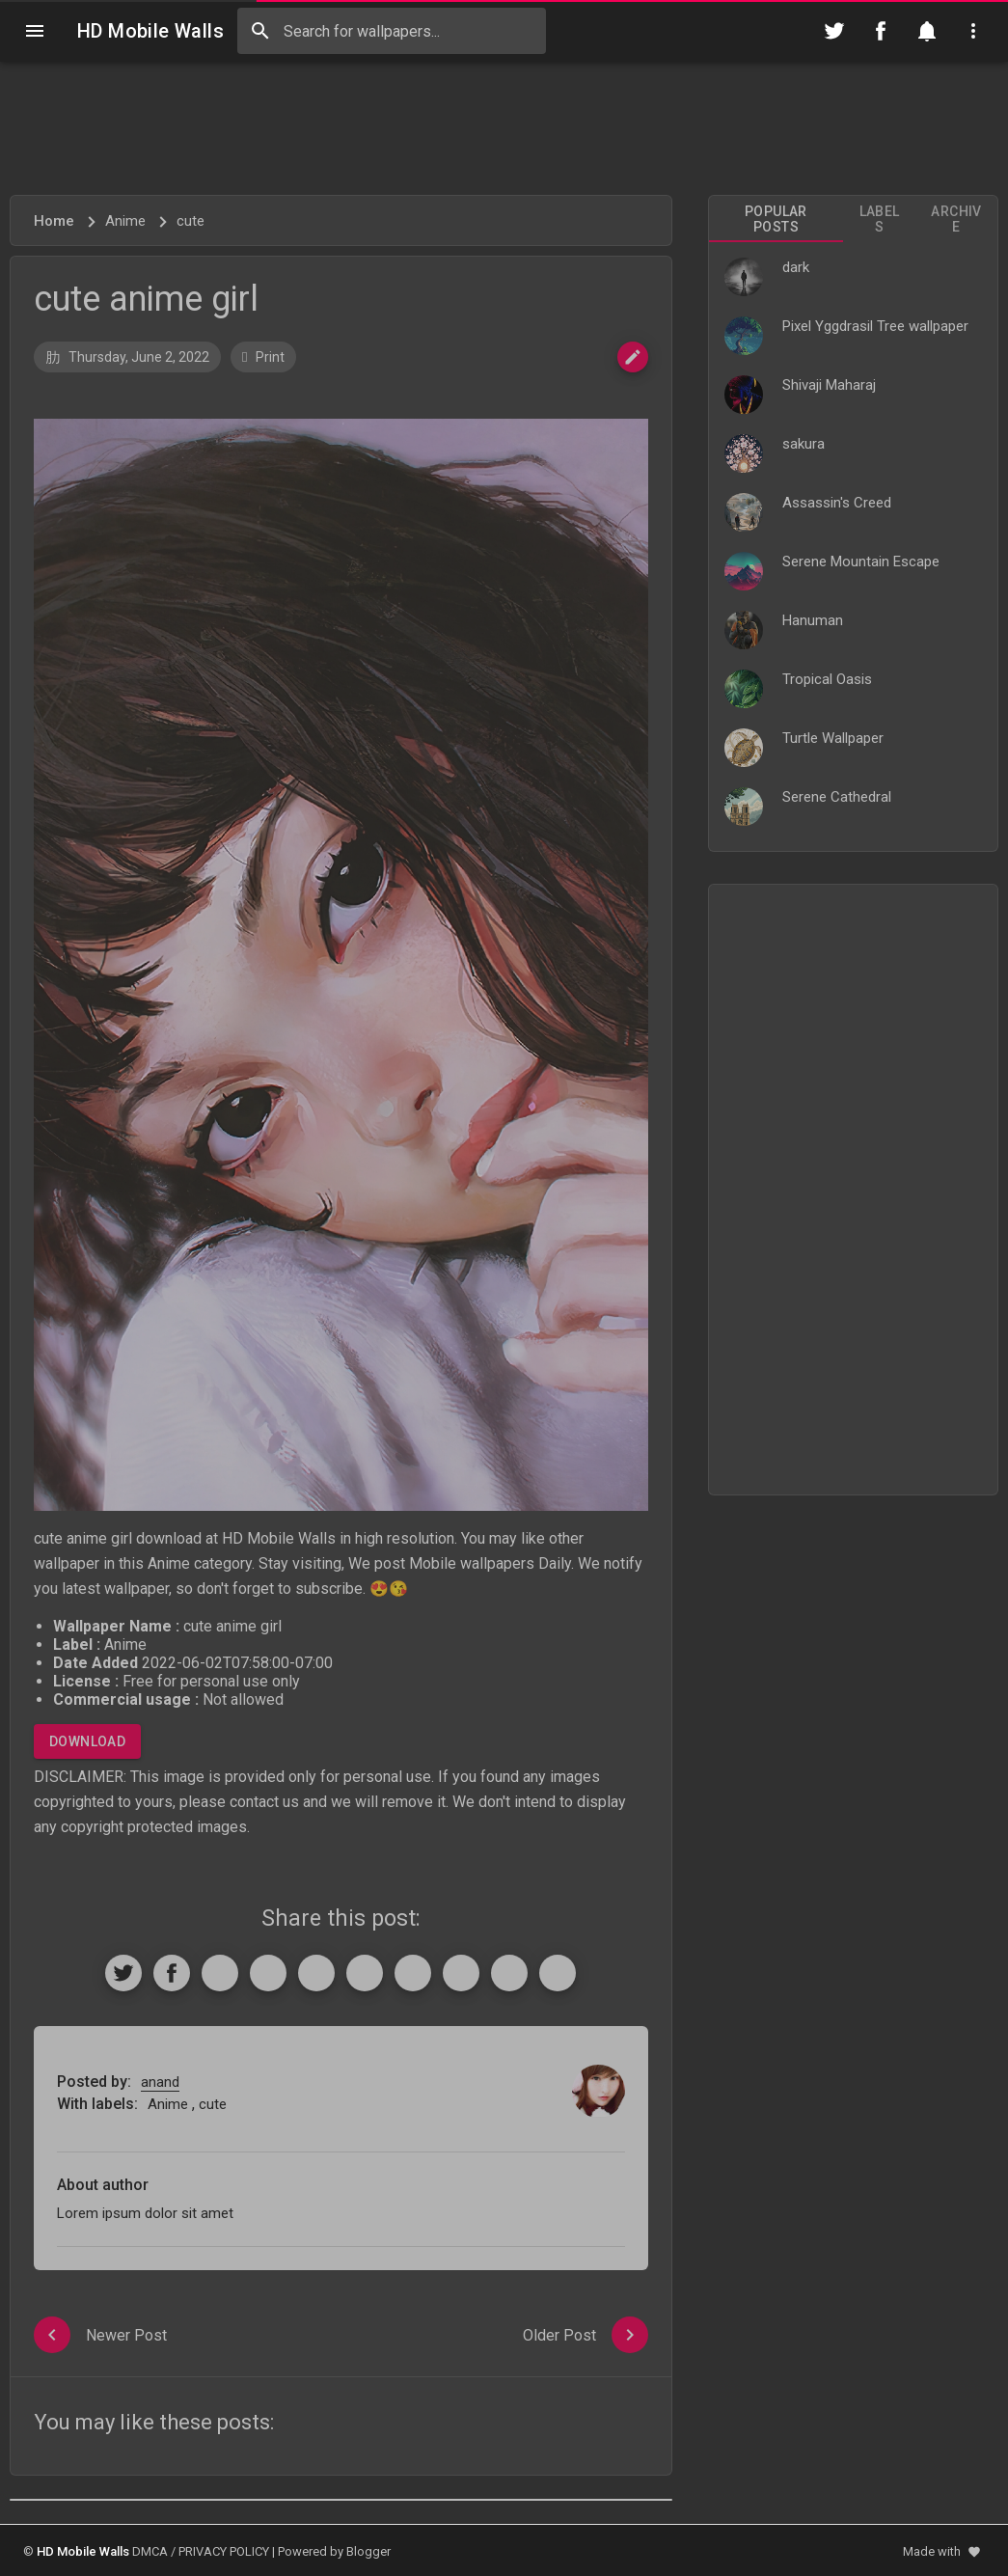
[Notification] (927, 31)
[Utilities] (973, 31)
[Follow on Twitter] (834, 31)
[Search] (260, 31)
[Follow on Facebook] (881, 31)
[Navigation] (35, 31)
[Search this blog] (391, 31)
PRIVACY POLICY (223, 2551)
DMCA (150, 2551)
